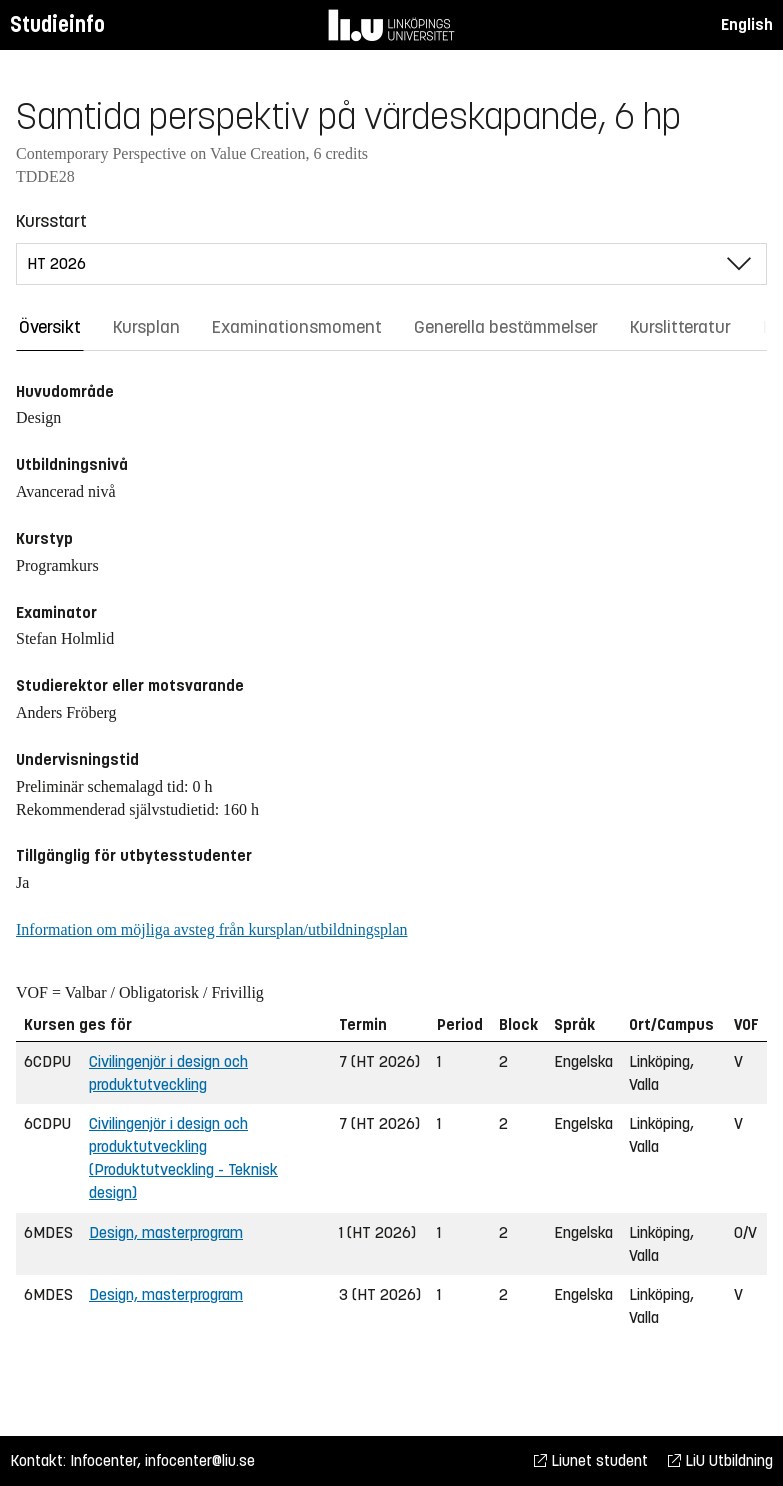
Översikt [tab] (50, 327)
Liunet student (591, 1460)
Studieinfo (57, 24)
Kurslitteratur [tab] (680, 327)
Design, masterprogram (166, 1232)
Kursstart (51, 221)
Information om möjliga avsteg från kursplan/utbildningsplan (211, 929)
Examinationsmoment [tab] (297, 327)
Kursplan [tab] (146, 327)
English (747, 24)
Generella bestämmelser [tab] (506, 327)
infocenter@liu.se (200, 1460)
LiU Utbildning (720, 1460)
